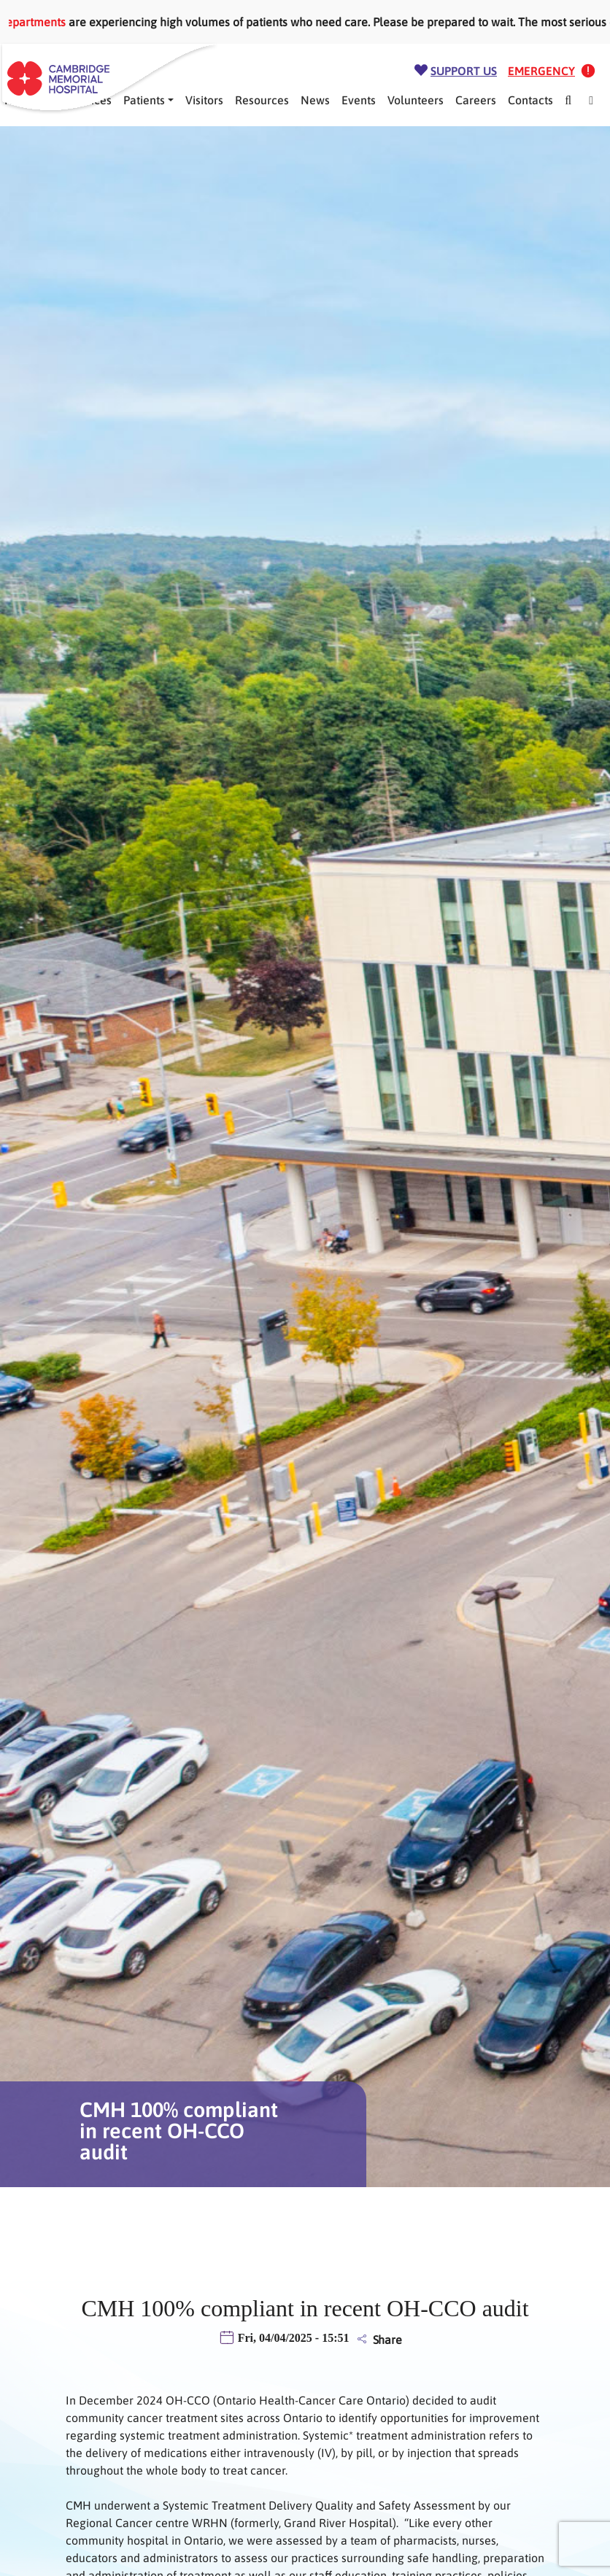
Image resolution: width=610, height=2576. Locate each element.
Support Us (464, 70)
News (315, 100)
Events (358, 100)
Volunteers (415, 100)
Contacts (530, 100)
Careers (475, 100)
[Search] (568, 100)
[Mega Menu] (591, 100)
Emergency (541, 70)
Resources (262, 100)
